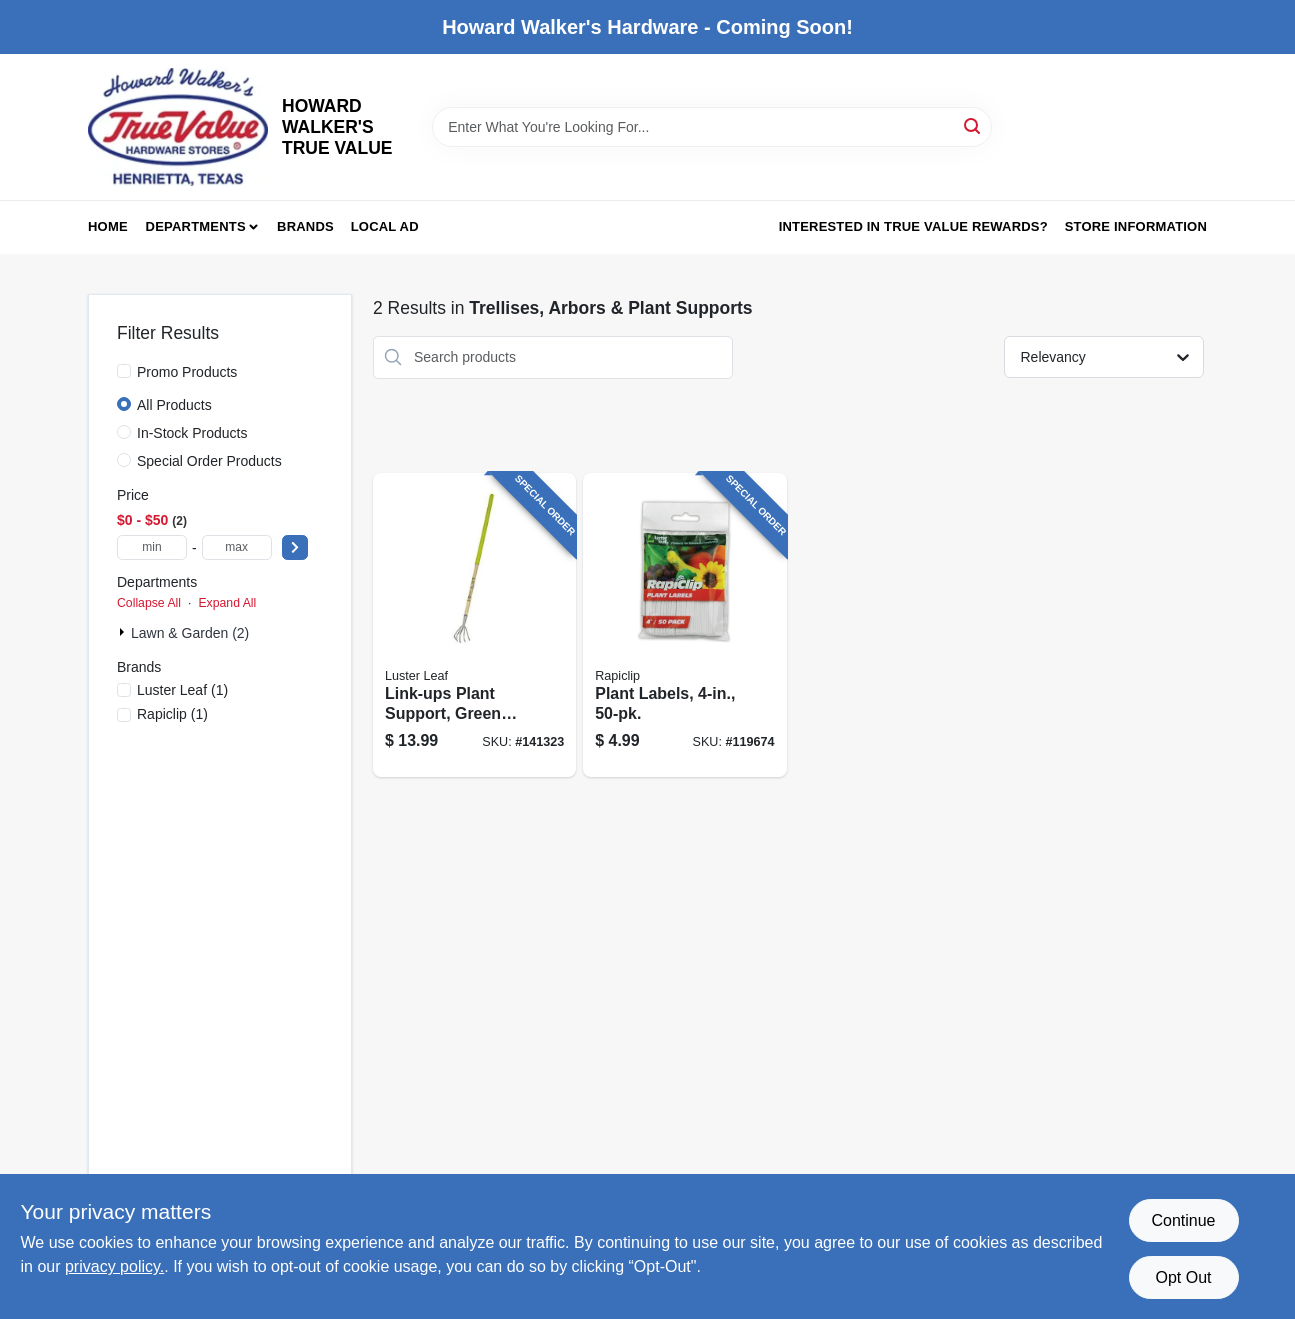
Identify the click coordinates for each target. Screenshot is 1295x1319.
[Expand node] (124, 632)
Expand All (227, 603)
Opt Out (1183, 1277)
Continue (1183, 1220)
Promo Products (187, 372)
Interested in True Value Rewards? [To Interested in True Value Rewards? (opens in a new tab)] (913, 226)
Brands (305, 226)
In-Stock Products (192, 433)
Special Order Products (209, 461)
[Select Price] (295, 547)
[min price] (152, 547)
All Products (174, 405)
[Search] (973, 125)
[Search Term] (712, 127)
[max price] (237, 547)
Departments (196, 226)
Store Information (1136, 226)
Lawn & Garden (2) (190, 633)
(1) (182, 690)
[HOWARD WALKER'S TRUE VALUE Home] (178, 127)
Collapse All (149, 603)
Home (108, 226)
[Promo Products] (124, 371)
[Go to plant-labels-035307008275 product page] (684, 625)
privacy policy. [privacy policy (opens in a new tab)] (114, 1266)
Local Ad (385, 226)
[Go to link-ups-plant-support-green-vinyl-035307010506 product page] (474, 625)
